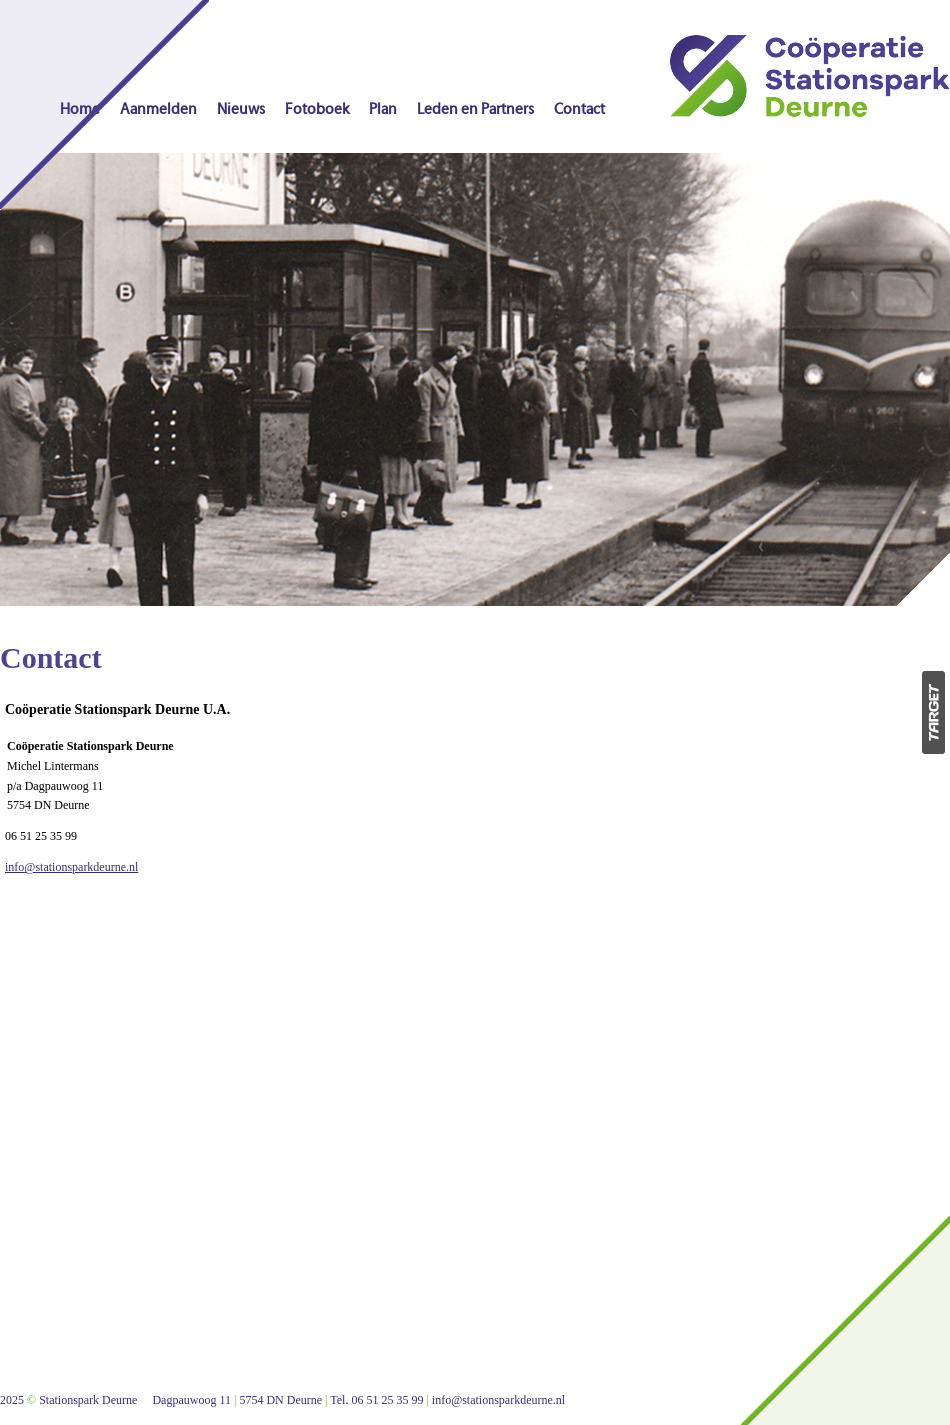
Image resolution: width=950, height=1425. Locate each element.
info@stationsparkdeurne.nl (71, 867)
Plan (383, 109)
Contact (579, 109)
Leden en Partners (475, 109)
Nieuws (241, 109)
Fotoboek (317, 109)
